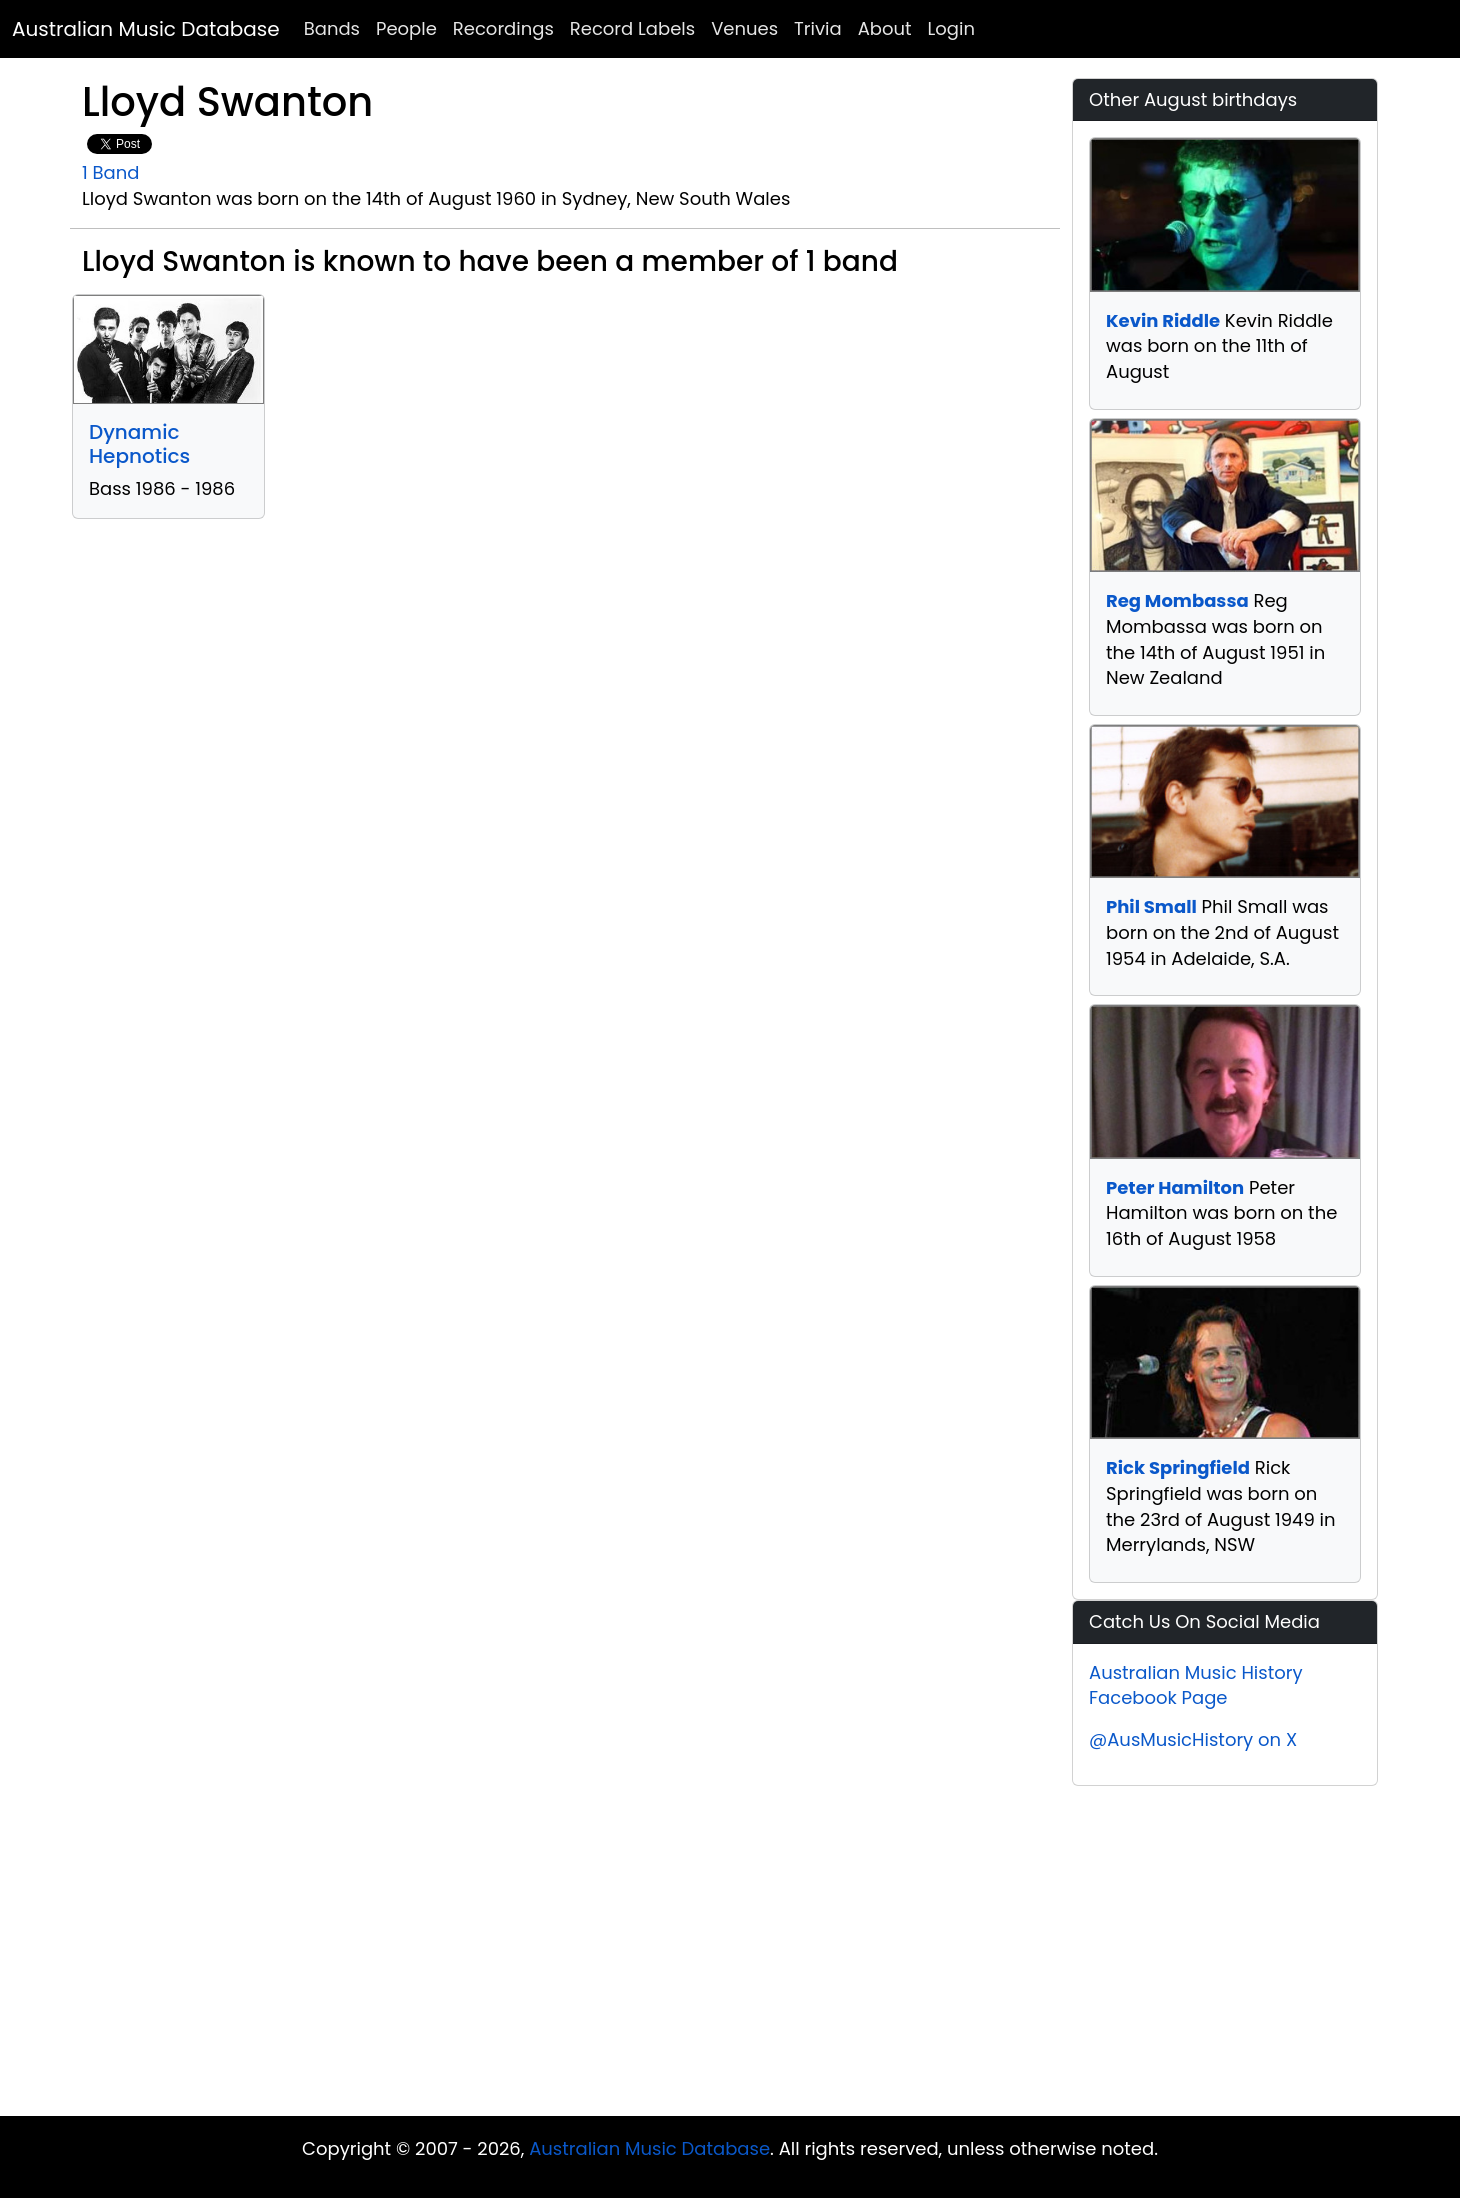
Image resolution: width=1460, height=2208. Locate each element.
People (406, 28)
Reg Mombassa (1177, 600)
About (885, 28)
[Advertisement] (730, 1956)
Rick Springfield (1178, 1467)
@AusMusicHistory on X (1193, 1739)
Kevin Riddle (1163, 320)
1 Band (110, 172)
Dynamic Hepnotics (139, 444)
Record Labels (632, 28)
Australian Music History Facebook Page (1196, 1685)
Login (951, 28)
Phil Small (1151, 906)
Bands (332, 28)
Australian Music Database (146, 29)
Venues (744, 28)
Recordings (503, 28)
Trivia (818, 28)
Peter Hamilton (1175, 1187)
